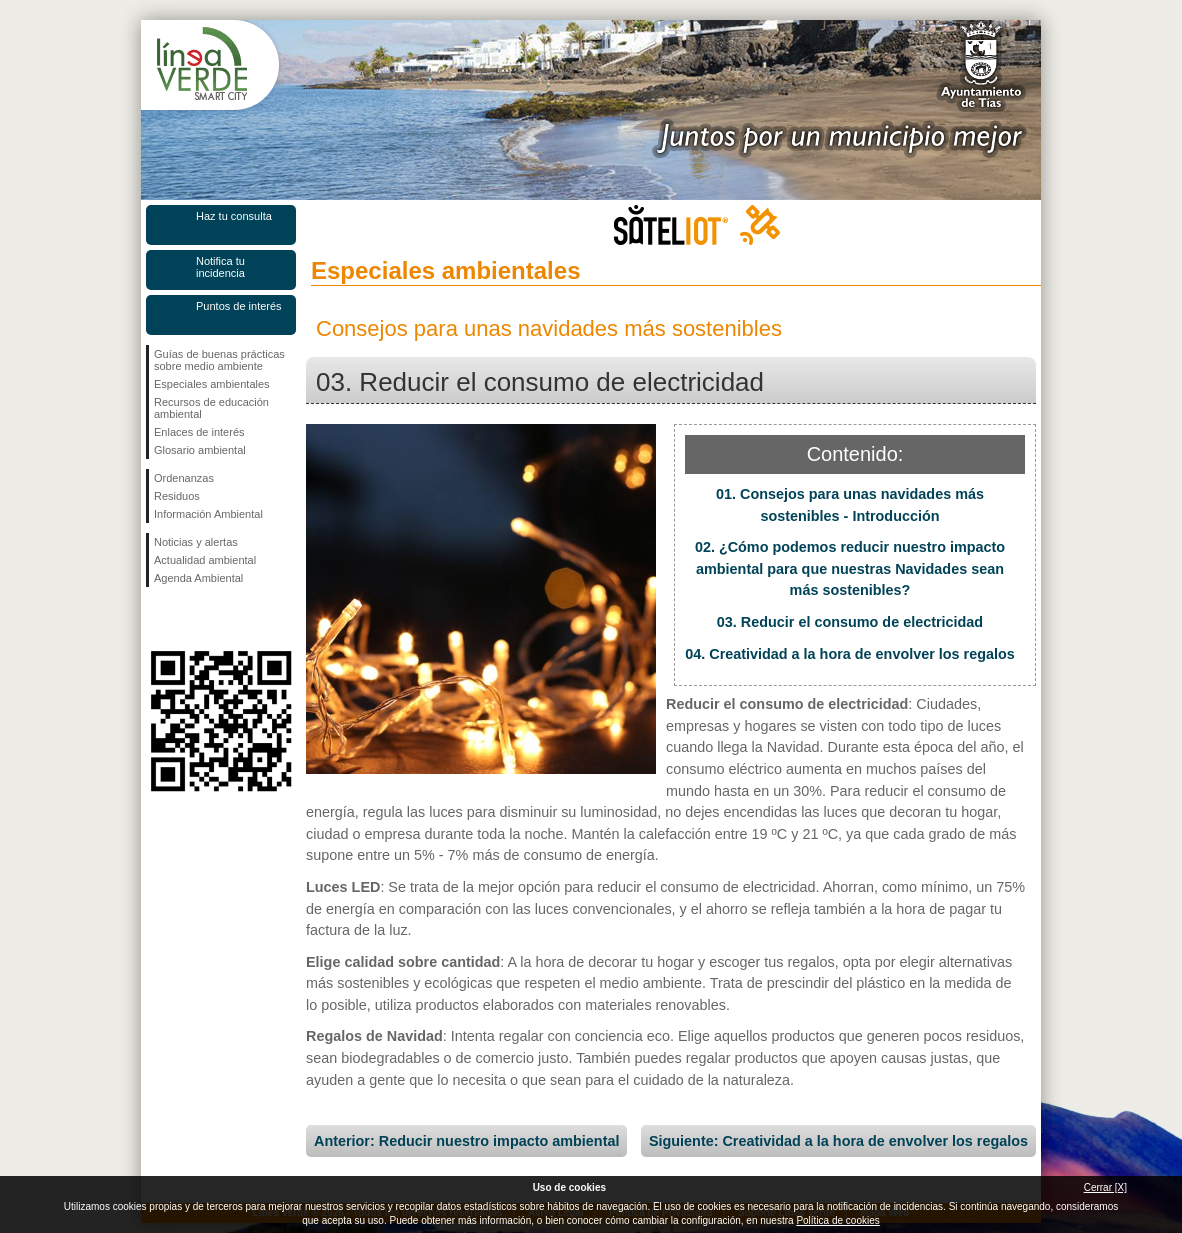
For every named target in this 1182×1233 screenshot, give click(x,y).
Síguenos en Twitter (191, 619)
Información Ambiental (208, 514)
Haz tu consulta (234, 216)
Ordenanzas (184, 478)
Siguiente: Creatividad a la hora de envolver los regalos (838, 1141)
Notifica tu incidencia (220, 267)
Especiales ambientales (212, 384)
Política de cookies (837, 1220)
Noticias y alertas (196, 542)
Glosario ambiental (200, 450)
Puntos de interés (239, 306)
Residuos (177, 496)
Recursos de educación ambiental (211, 408)
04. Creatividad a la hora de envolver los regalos (850, 654)
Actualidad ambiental (205, 560)
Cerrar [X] (1105, 1187)
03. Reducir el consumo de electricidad (850, 622)
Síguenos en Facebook (158, 619)
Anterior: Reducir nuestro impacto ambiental (466, 1141)
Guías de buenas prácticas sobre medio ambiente (219, 360)
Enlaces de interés (199, 432)
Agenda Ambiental (198, 578)
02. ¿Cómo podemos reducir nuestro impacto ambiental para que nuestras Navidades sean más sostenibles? (850, 568)
